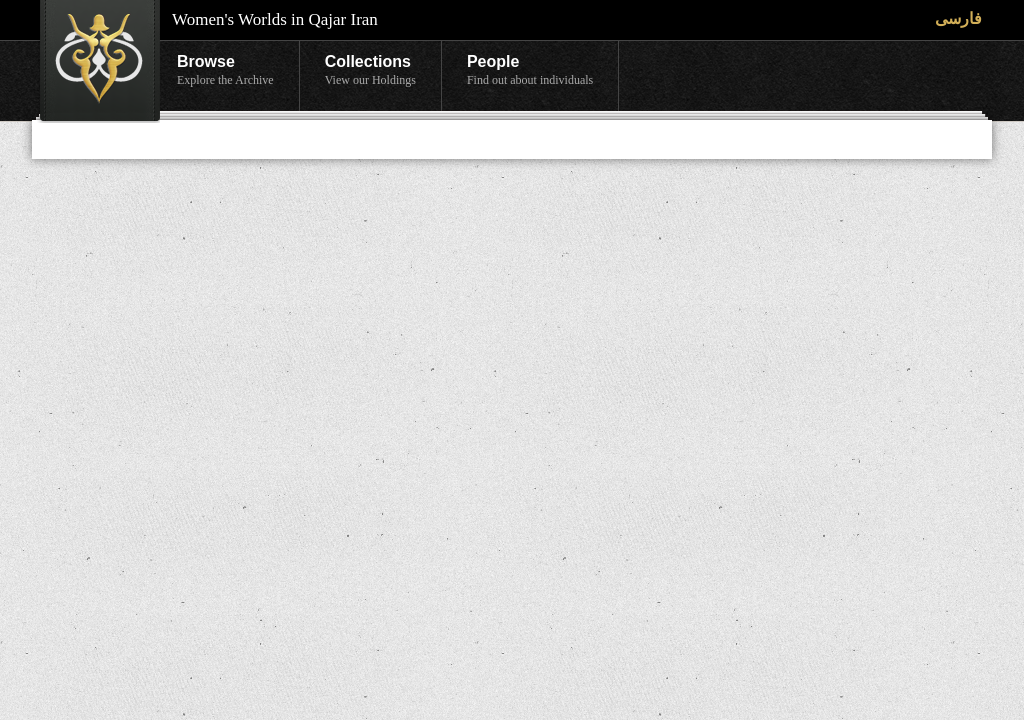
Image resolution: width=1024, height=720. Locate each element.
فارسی (958, 18)
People (530, 71)
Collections (370, 71)
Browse (225, 71)
